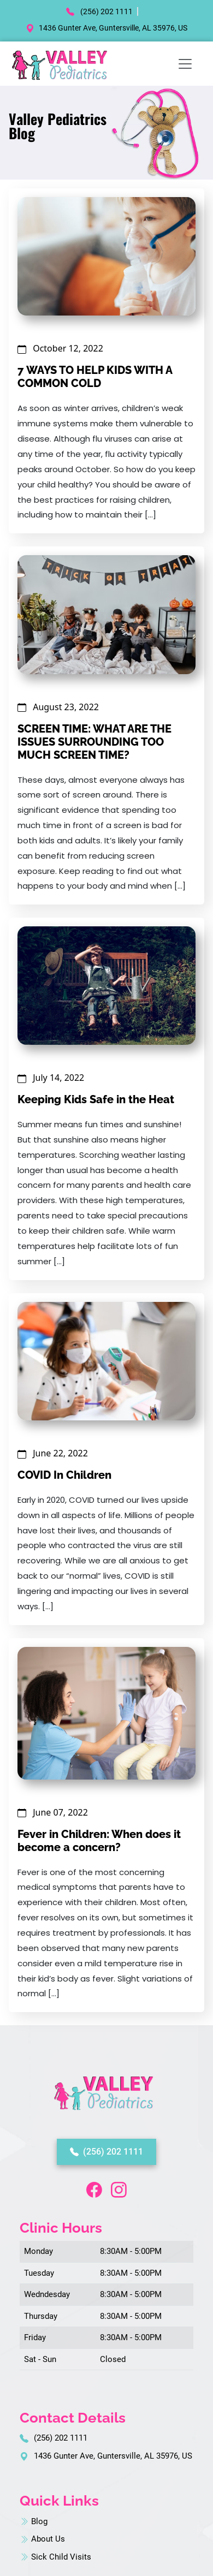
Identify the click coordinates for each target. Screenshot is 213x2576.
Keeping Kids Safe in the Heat (95, 1099)
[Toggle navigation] (185, 63)
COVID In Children (64, 1475)
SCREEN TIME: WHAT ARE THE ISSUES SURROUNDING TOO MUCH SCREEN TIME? (94, 742)
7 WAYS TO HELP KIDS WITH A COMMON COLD (94, 377)
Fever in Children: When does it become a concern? (99, 1841)
